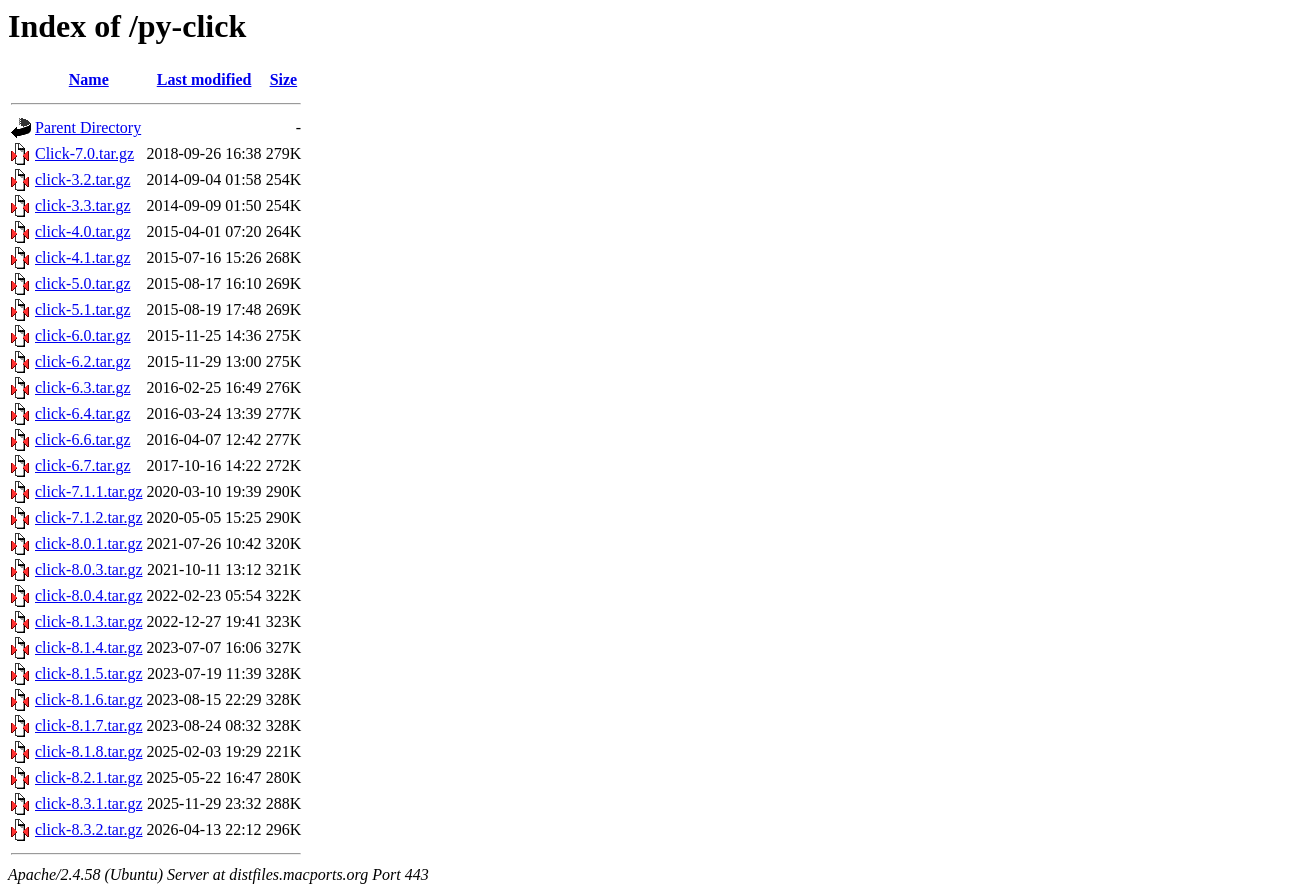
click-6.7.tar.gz (83, 465)
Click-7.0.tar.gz (84, 153)
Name (89, 79)
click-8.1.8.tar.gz (89, 751)
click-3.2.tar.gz (83, 179)
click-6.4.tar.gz (83, 413)
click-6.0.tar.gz (83, 335)
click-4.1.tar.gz (83, 257)
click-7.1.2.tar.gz (89, 517)
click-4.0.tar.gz (83, 231)
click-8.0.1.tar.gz (89, 543)
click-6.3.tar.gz (83, 387)
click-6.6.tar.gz (83, 439)
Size (284, 79)
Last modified (204, 79)
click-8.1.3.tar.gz (89, 621)
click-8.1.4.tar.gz (89, 647)
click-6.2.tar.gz (83, 361)
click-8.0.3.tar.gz (89, 569)
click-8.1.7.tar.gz (89, 725)
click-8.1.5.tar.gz (89, 673)
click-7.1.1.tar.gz (89, 491)
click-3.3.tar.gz (83, 205)
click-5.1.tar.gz (83, 309)
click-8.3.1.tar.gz (89, 803)
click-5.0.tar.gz (83, 283)
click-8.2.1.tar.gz (89, 777)
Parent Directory (88, 127)
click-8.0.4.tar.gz (89, 595)
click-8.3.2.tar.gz (89, 829)
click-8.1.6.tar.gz (89, 699)
